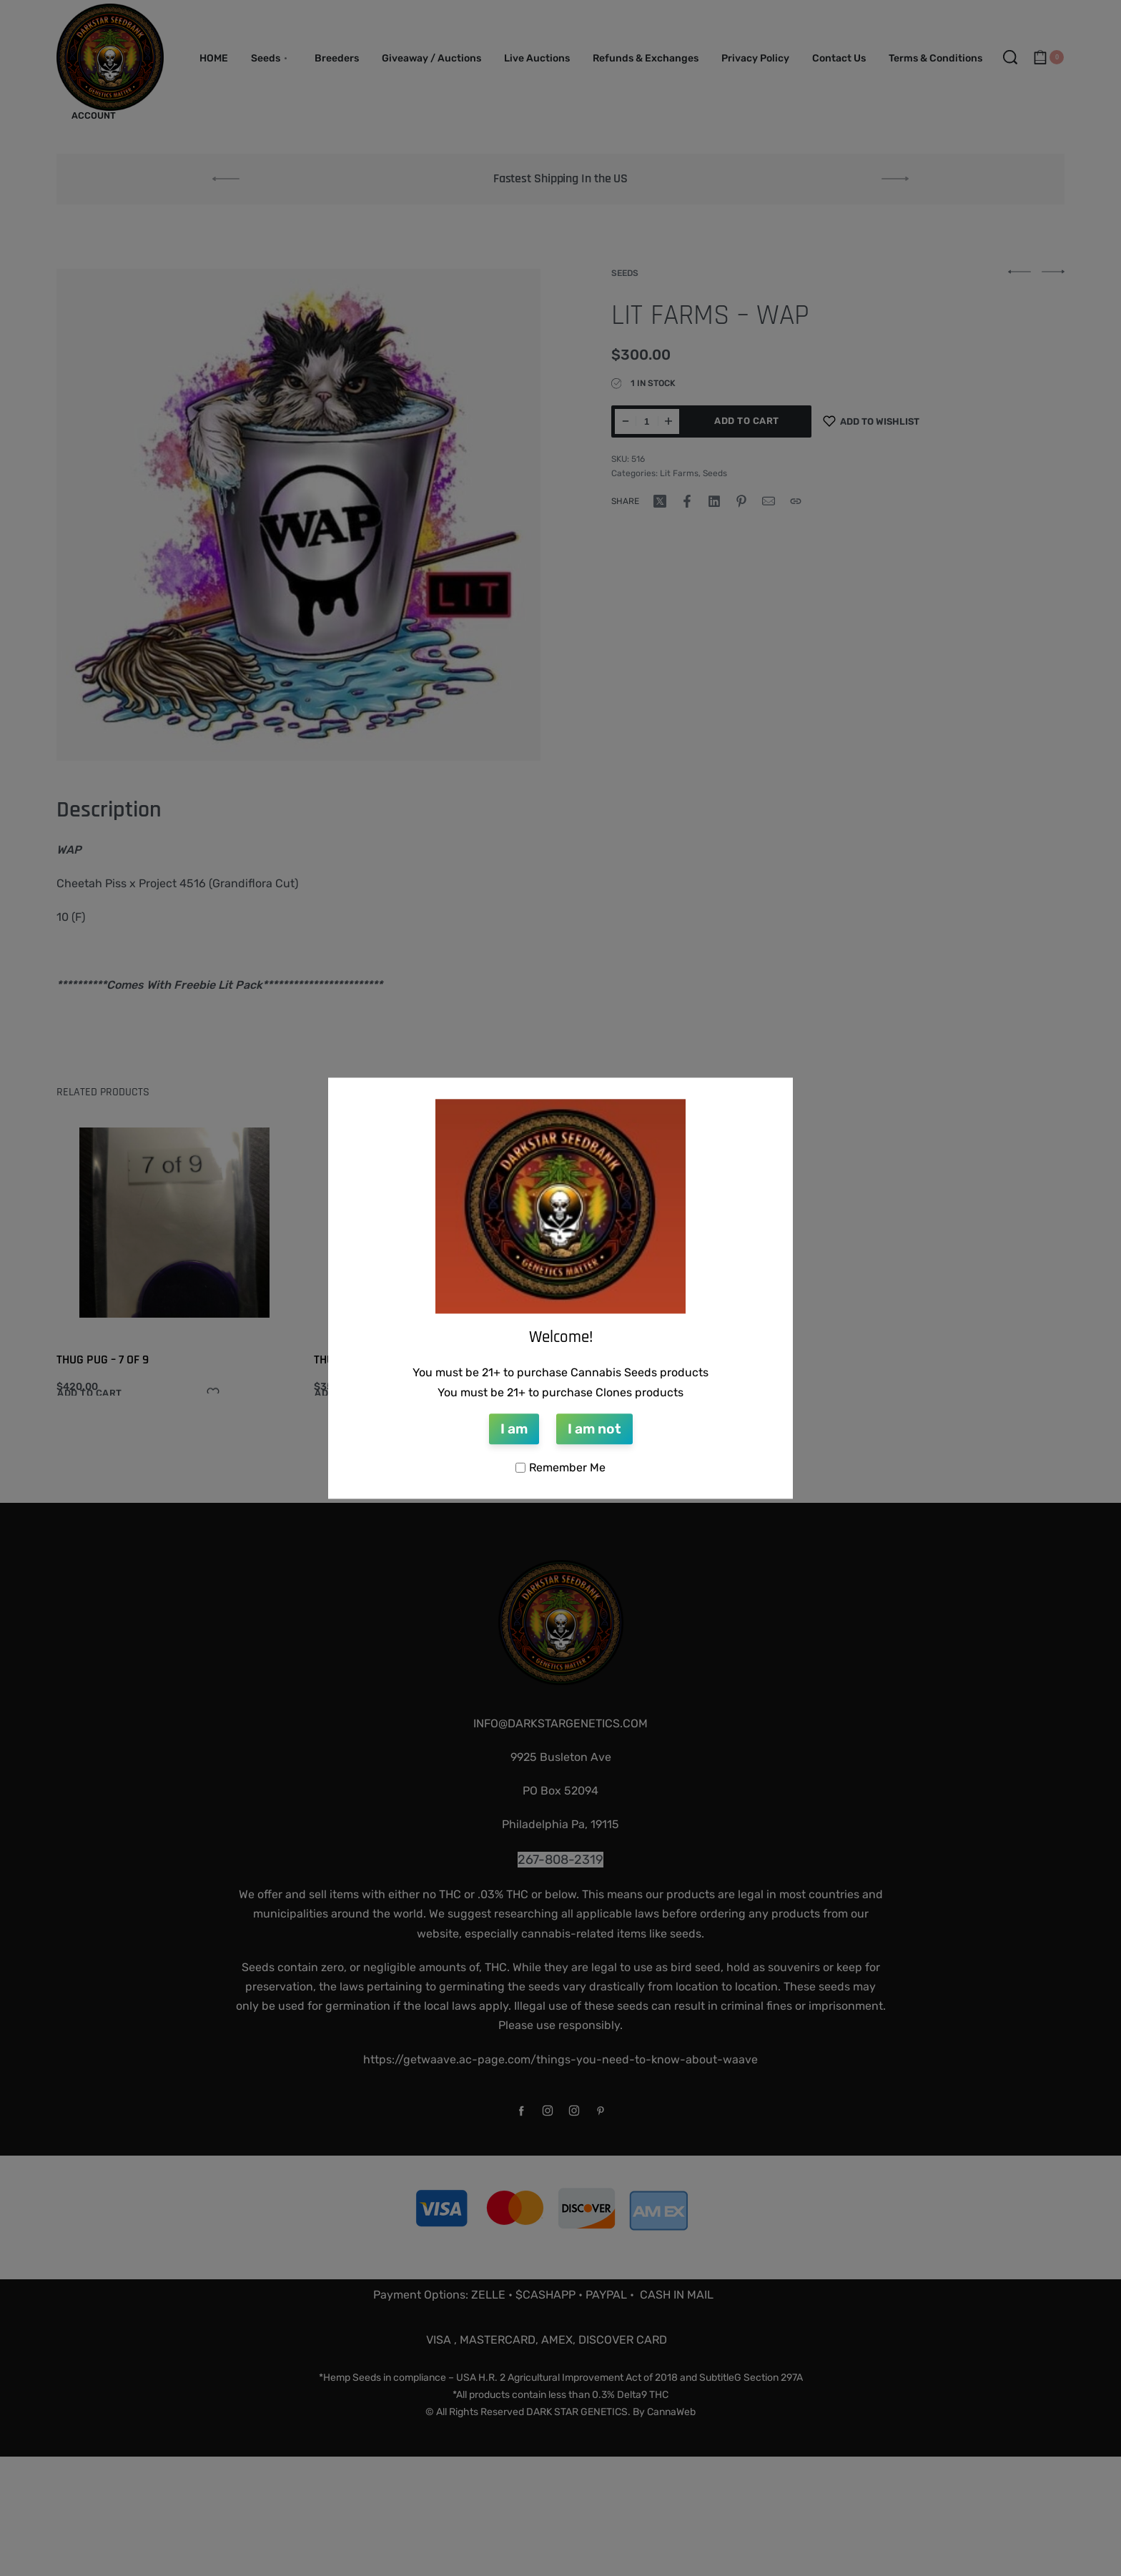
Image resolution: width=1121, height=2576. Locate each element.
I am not (594, 1429)
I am (514, 1429)
